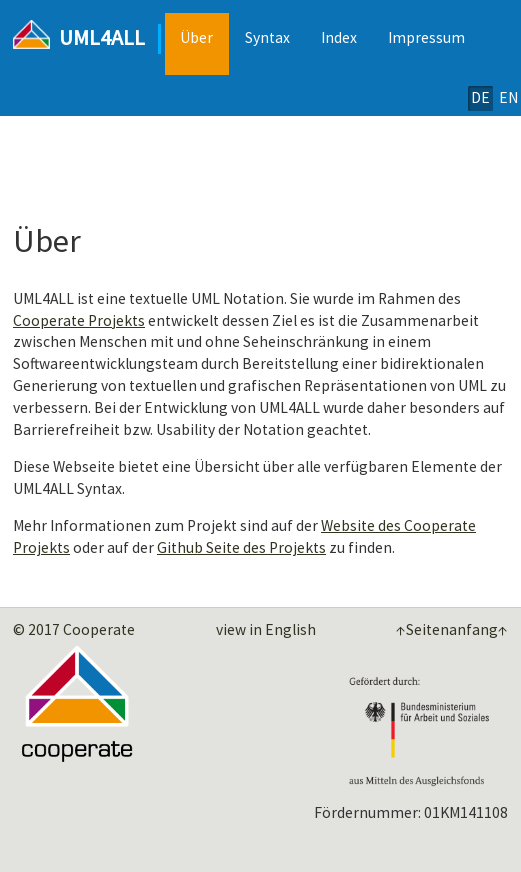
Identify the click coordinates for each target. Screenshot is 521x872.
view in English (266, 629)
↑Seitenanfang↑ (452, 630)
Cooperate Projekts (79, 320)
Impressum (426, 37)
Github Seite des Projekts (241, 547)
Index (339, 37)
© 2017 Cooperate (74, 629)
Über (196, 37)
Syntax (267, 37)
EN (508, 97)
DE (480, 97)
